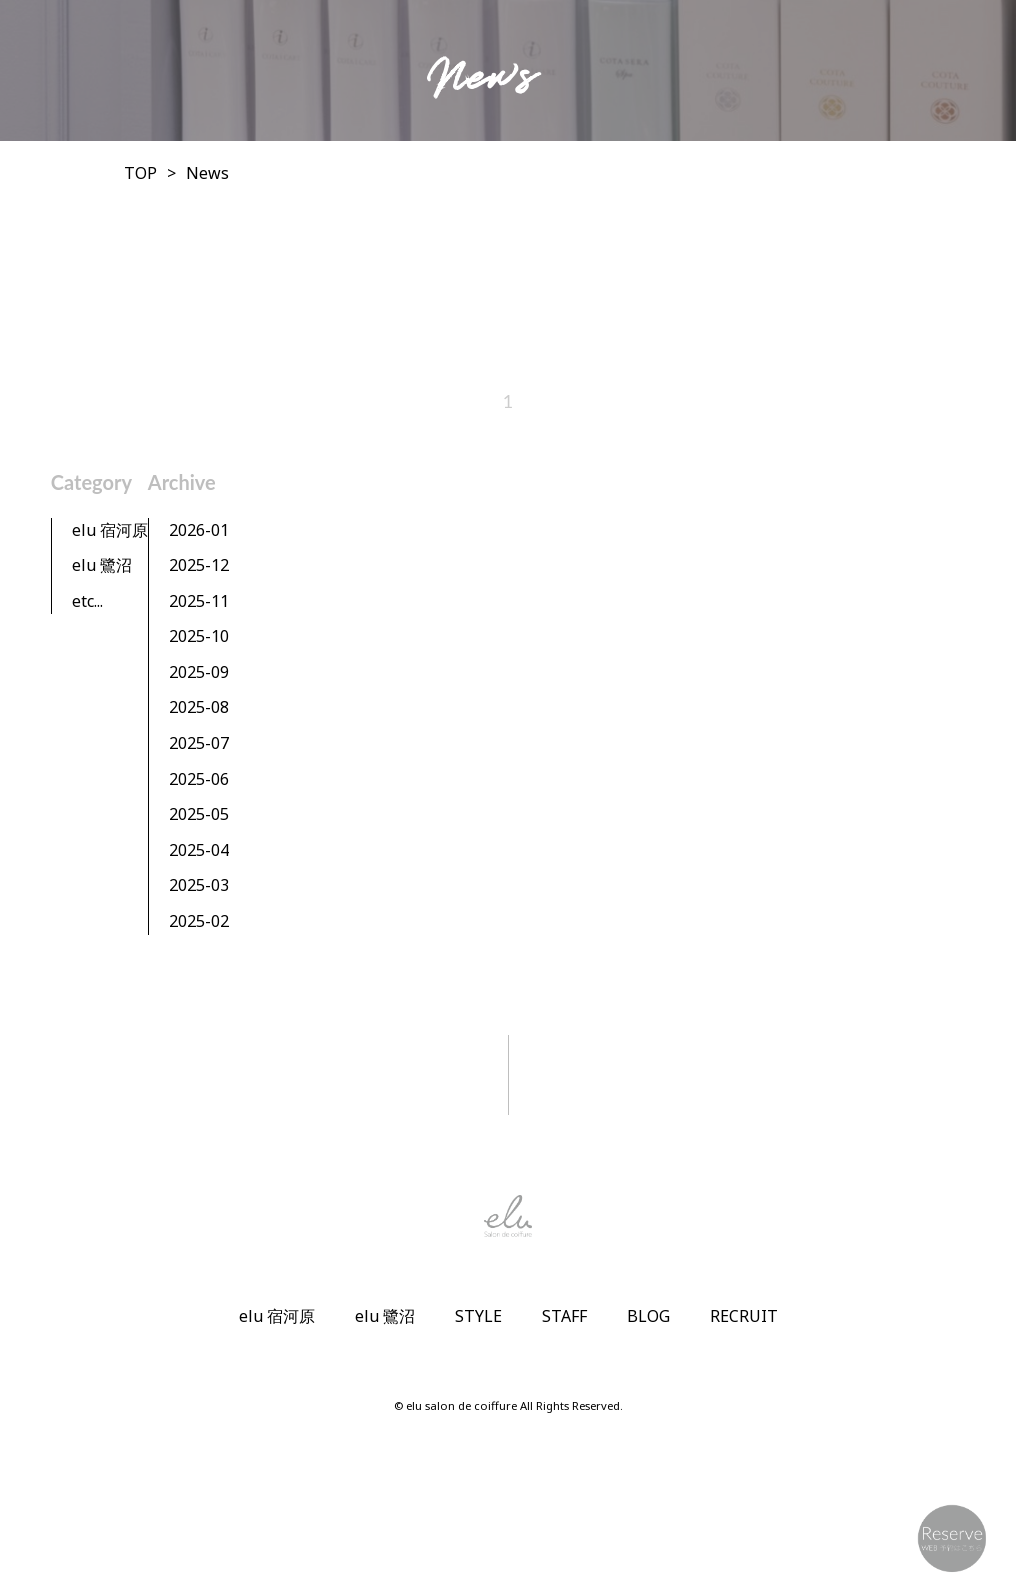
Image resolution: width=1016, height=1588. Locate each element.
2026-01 (199, 530)
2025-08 (199, 707)
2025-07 (199, 743)
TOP (140, 173)
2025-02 (199, 921)
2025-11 (199, 601)
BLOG (648, 1316)
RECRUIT (744, 1316)
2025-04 (199, 850)
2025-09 (199, 672)
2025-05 (199, 814)
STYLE (478, 1316)
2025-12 (199, 565)
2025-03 (199, 885)
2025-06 (199, 779)
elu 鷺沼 (102, 565)
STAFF (564, 1316)
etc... (87, 601)
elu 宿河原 (110, 530)
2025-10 (199, 636)
